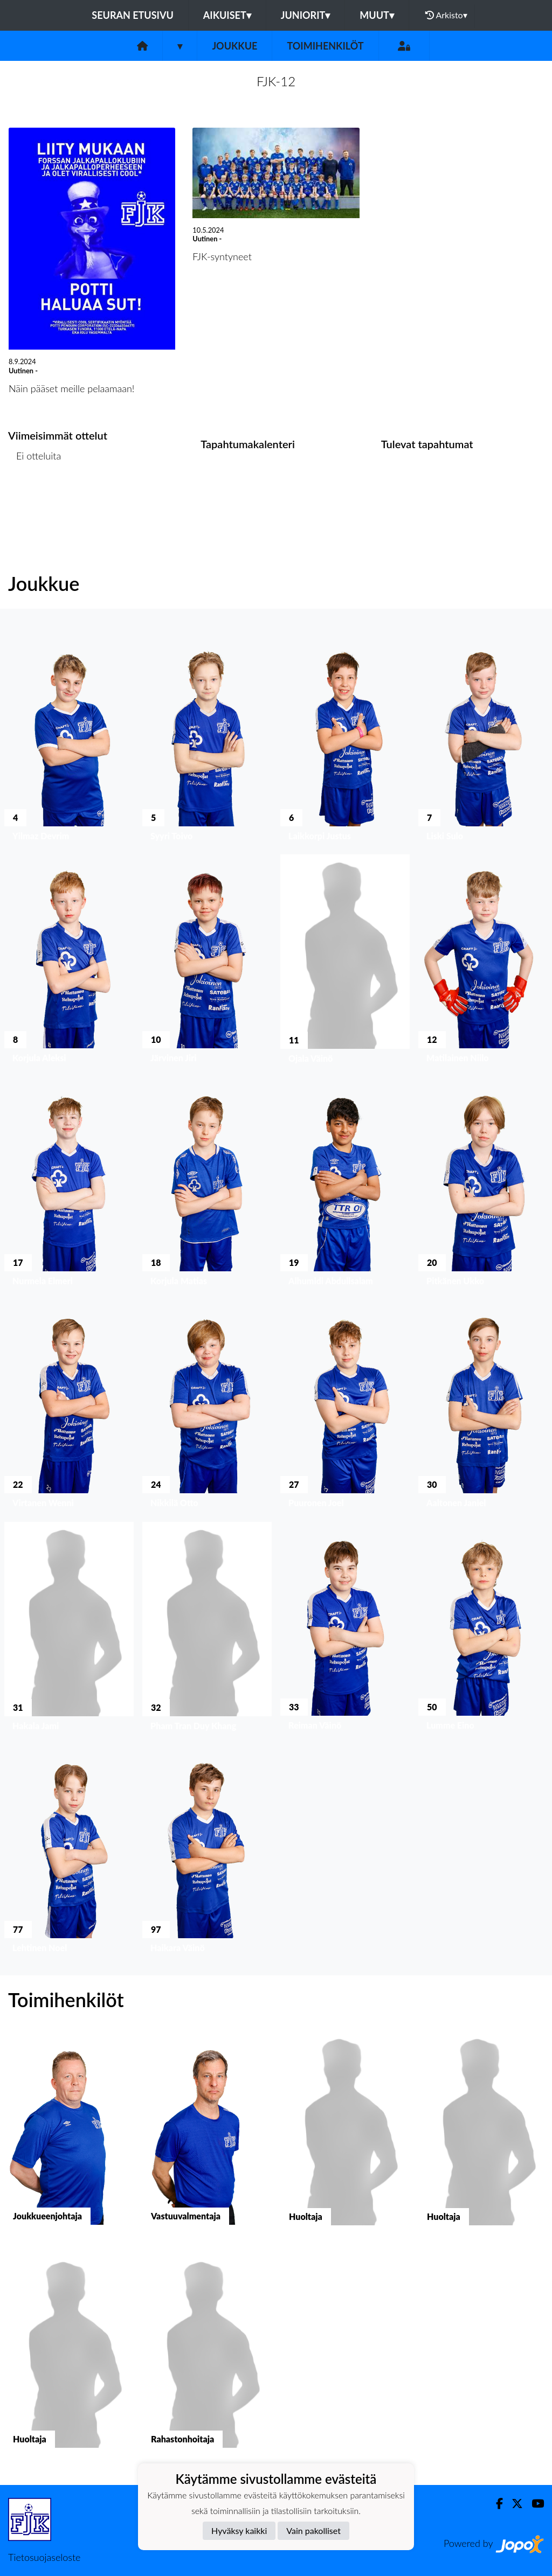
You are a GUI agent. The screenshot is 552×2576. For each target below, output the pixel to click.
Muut (377, 15)
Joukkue (234, 46)
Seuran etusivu (133, 15)
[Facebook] (495, 2503)
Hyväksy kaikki (239, 2530)
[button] (69, 739)
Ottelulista (34, 497)
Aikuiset (227, 15)
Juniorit (305, 15)
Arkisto (446, 15)
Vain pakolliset (313, 2530)
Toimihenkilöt (325, 46)
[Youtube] (533, 2503)
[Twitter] (513, 2503)
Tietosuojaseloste (44, 2557)
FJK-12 (276, 81)
